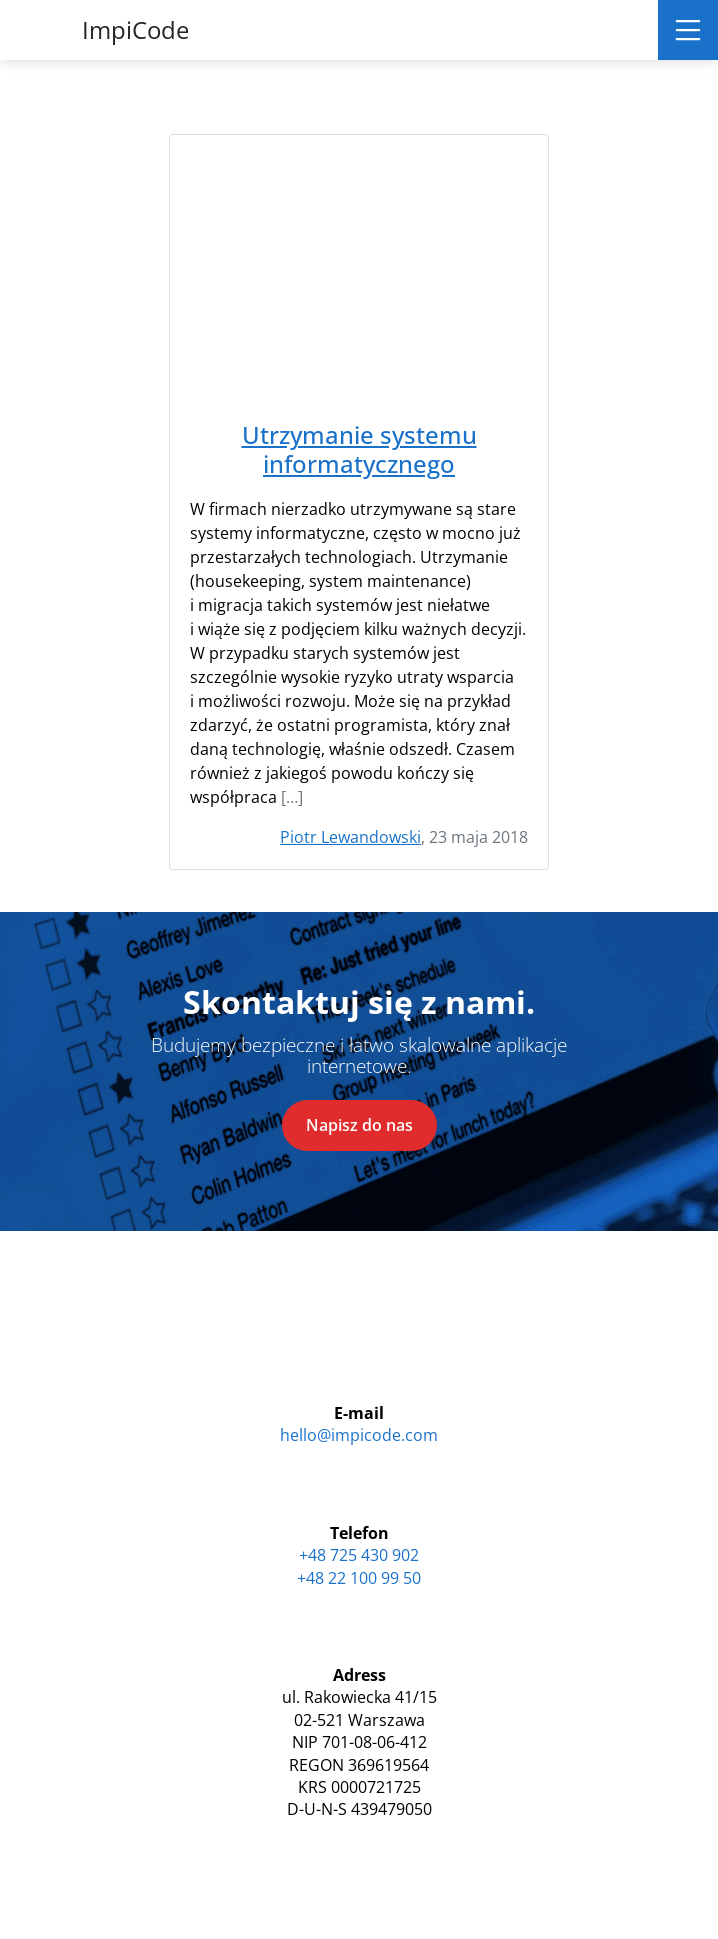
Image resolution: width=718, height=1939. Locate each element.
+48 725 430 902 (359, 1555)
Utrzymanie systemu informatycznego (359, 450)
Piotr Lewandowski (350, 837)
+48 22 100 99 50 (359, 1578)
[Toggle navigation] (688, 30)
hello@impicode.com (359, 1435)
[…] (292, 797)
